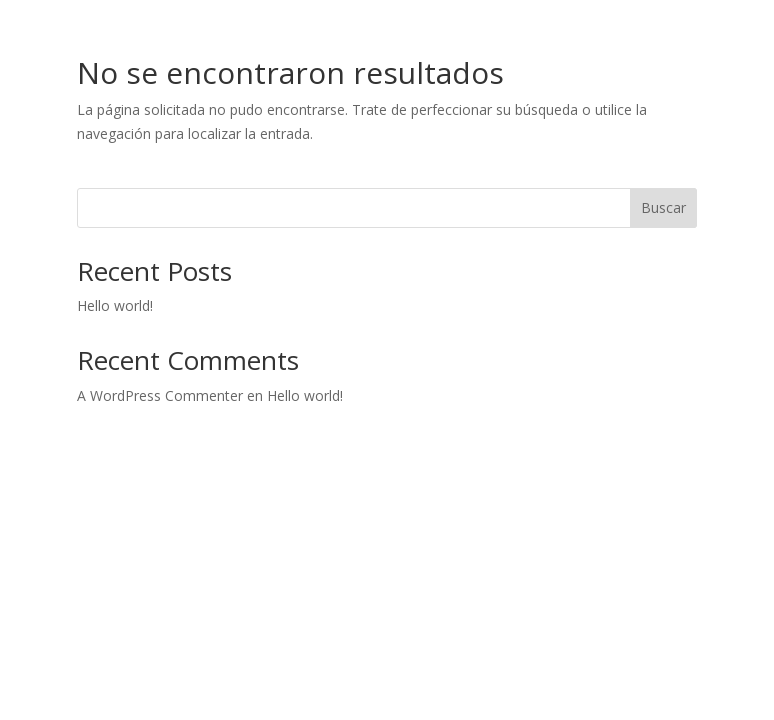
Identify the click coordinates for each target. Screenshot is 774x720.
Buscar (663, 207)
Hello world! (115, 305)
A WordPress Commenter (160, 395)
